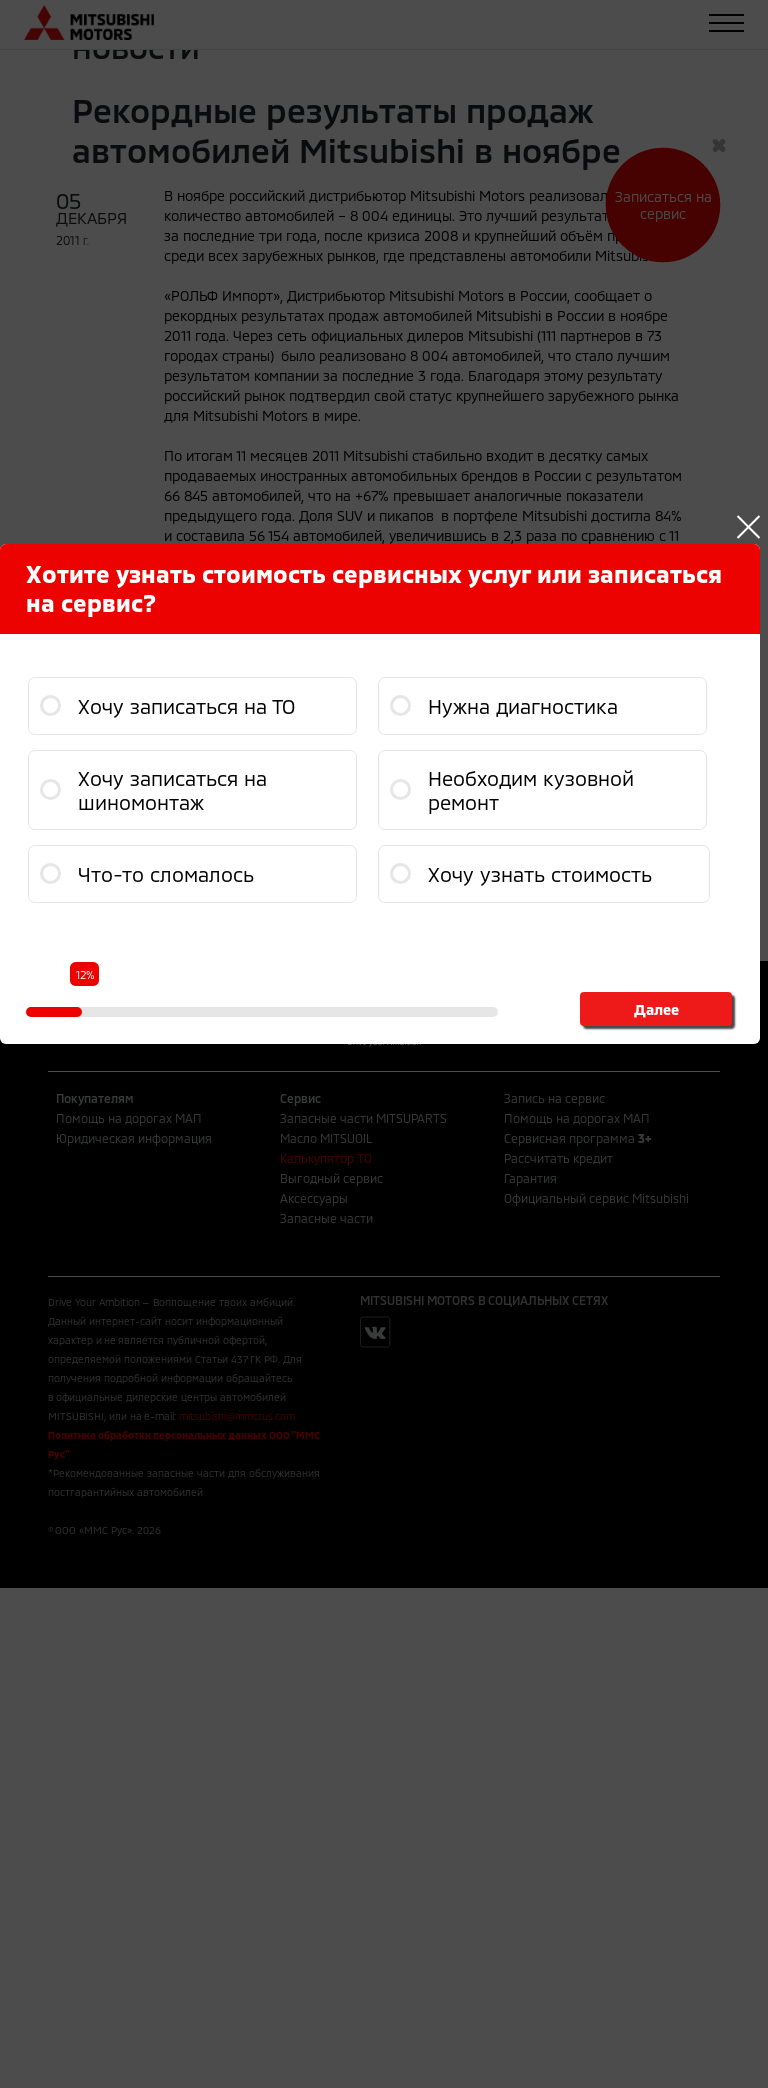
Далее (656, 1009)
